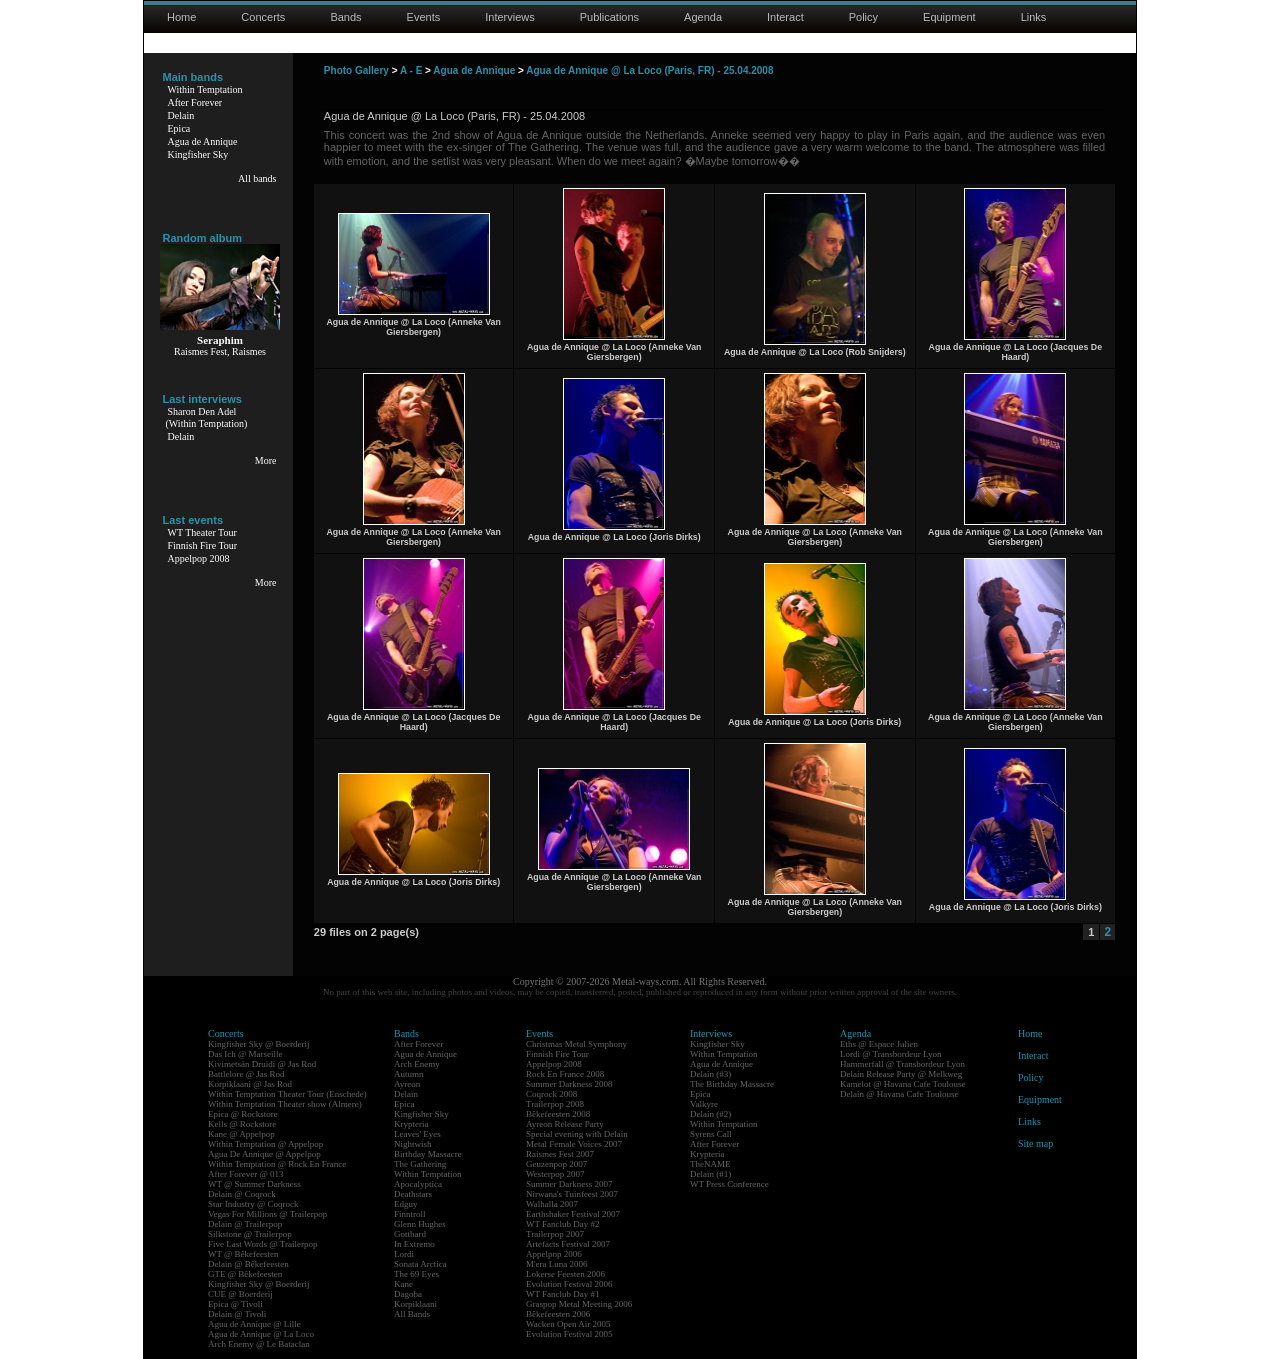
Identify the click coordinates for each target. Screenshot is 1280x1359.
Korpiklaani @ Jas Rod (250, 1084)
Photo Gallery (356, 70)
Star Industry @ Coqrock (253, 1204)
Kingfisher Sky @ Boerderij (259, 1044)
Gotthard (410, 1234)
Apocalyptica (418, 1184)
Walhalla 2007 (552, 1204)
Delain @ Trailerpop (245, 1224)
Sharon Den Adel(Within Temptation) (207, 417)
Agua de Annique (203, 141)
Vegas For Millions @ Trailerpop (267, 1214)
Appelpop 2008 (199, 558)
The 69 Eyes (416, 1274)
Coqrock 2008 (551, 1094)
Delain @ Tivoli (237, 1314)
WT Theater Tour (202, 532)
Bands (345, 17)
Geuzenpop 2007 (556, 1164)
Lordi (404, 1254)
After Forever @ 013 (246, 1174)
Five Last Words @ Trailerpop (262, 1244)
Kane (403, 1284)
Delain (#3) (710, 1074)
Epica (179, 128)
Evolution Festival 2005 (569, 1334)
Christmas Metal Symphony (576, 1044)
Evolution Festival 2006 (569, 1284)
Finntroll (410, 1214)
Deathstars (413, 1194)
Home (181, 17)
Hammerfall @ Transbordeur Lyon (902, 1064)
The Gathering (420, 1164)
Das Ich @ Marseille (245, 1054)
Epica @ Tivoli (235, 1304)
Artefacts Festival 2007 (568, 1244)
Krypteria (411, 1124)
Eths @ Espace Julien (879, 1044)
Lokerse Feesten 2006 (565, 1274)
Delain (181, 115)
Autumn (409, 1074)
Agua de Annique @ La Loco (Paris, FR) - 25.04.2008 (649, 70)
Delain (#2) (710, 1114)
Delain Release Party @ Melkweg (901, 1074)
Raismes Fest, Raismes (220, 351)
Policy (863, 17)
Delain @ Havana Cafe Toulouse (899, 1094)
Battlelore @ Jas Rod (246, 1074)
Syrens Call (711, 1134)
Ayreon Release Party (565, 1124)
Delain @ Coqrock (242, 1194)
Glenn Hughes (420, 1224)
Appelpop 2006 (554, 1254)
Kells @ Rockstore (242, 1124)
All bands (257, 178)
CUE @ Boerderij (240, 1294)
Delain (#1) (710, 1174)
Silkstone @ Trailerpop (250, 1234)
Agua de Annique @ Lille (254, 1324)
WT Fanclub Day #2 (563, 1224)
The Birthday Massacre (732, 1084)
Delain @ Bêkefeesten (248, 1264)
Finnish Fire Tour (203, 545)
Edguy (406, 1204)
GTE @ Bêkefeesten (245, 1274)
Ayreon (407, 1084)
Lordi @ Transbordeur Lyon (891, 1054)
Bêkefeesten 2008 (558, 1114)
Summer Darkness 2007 (569, 1184)
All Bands (412, 1314)
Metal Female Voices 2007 (574, 1144)
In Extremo (414, 1244)
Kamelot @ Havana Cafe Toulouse (902, 1084)
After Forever (195, 102)
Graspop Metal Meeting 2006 (579, 1304)
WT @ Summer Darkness (254, 1184)
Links (1034, 17)
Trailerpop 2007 (555, 1234)
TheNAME (710, 1164)
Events (424, 17)
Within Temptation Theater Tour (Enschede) (287, 1094)
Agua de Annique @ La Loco (261, 1334)
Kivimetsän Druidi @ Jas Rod (262, 1064)
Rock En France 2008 (565, 1074)
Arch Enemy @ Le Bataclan (259, 1344)
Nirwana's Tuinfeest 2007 (572, 1194)
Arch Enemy (417, 1064)
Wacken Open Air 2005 (568, 1324)
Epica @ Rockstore (243, 1114)
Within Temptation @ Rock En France (277, 1164)
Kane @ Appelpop (241, 1134)
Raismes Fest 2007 (560, 1154)
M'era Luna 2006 (557, 1264)
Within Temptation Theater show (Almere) (285, 1104)
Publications (609, 17)
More (266, 460)
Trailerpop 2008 (555, 1104)
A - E (411, 70)
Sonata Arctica (420, 1264)
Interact (785, 17)
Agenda (703, 17)
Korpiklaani (415, 1304)
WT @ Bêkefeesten (243, 1254)
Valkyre (704, 1104)
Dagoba (408, 1294)
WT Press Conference (729, 1184)
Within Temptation (205, 89)
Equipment (949, 17)
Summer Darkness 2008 (569, 1084)
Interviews (510, 17)
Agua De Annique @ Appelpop (264, 1154)
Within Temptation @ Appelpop (265, 1144)
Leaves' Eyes (417, 1134)
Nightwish (413, 1144)
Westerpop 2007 (555, 1174)
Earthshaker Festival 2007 (573, 1214)
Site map (1035, 1143)
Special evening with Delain (577, 1134)
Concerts (263, 17)
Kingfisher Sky (198, 154)
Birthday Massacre (428, 1154)
